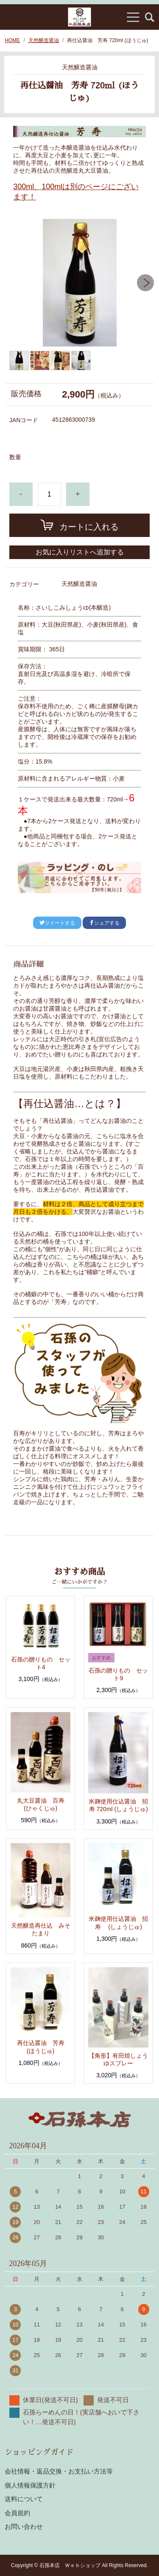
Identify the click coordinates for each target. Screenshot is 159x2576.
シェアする (104, 923)
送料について (24, 2498)
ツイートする (57, 923)
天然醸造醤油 (43, 40)
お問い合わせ (24, 2526)
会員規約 (17, 2512)
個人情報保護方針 (30, 2485)
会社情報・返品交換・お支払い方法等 (59, 2471)
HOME (12, 40)
